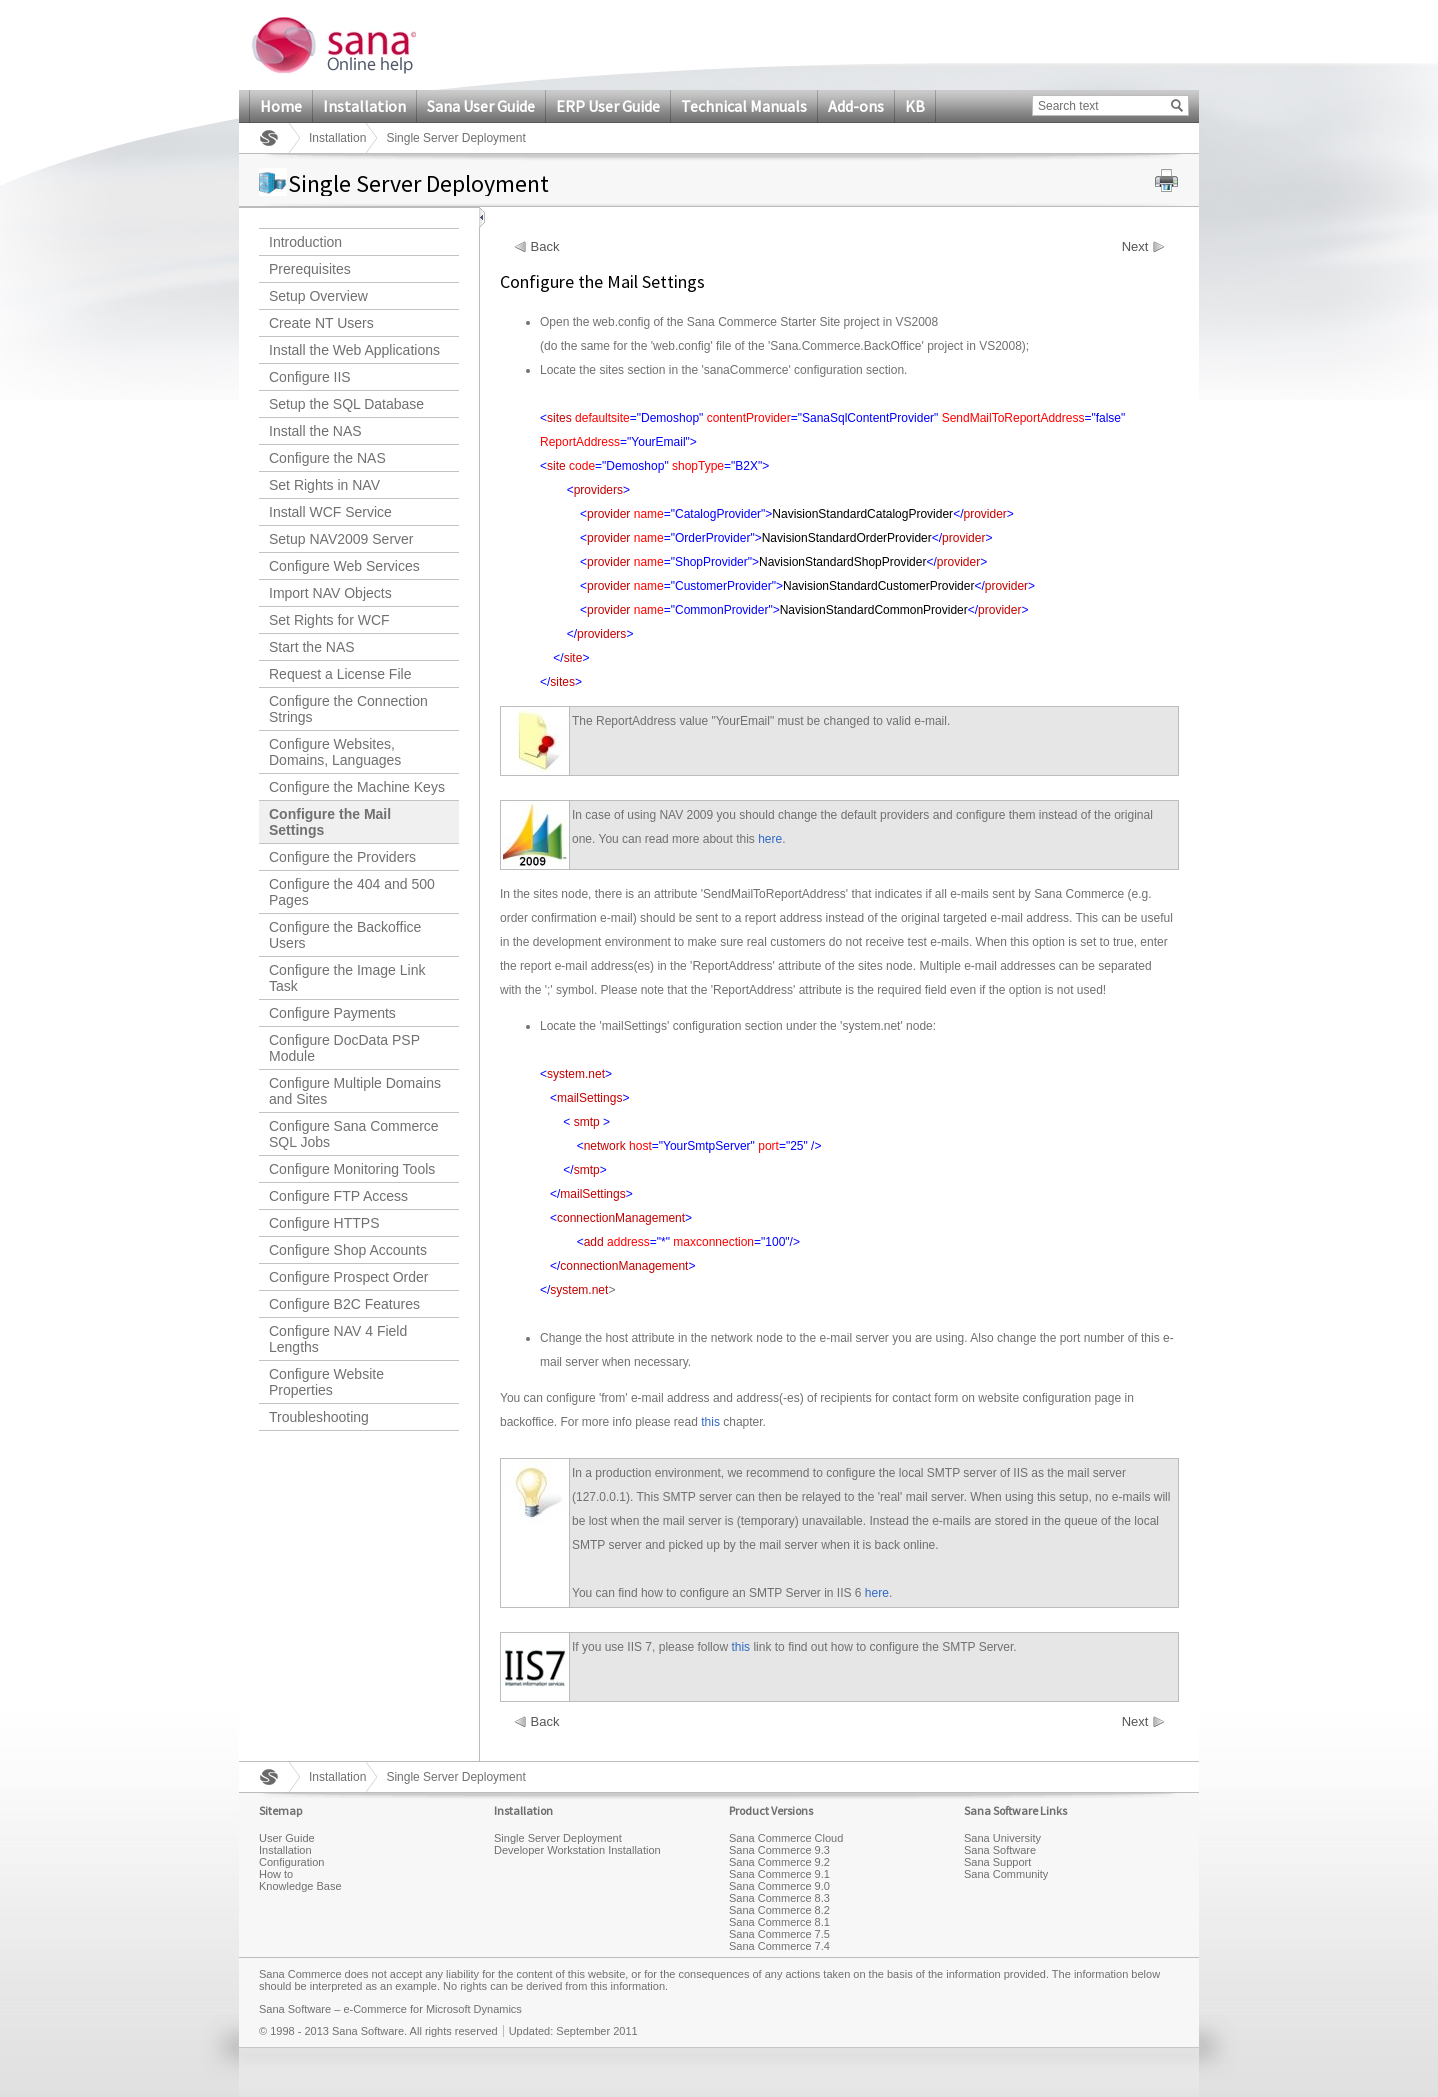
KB (915, 106)
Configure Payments (332, 1013)
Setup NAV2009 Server (341, 539)
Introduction (305, 242)
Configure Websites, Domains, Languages (335, 752)
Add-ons (856, 106)
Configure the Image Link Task (347, 978)
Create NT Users (321, 323)
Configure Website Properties (326, 1382)
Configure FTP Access (338, 1196)
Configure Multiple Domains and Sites (355, 1091)
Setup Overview (318, 296)
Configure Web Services (344, 566)
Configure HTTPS (324, 1223)
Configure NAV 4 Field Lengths (338, 1339)
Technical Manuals (744, 106)
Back (545, 247)
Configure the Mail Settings (330, 822)
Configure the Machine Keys (357, 787)
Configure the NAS (327, 458)
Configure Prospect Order (349, 1277)
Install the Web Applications (354, 350)
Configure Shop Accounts (348, 1250)
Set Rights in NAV (324, 485)
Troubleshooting (319, 1417)
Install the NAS (315, 431)
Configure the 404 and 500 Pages (352, 892)
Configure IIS (310, 377)
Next (1135, 247)
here (770, 839)
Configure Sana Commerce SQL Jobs (354, 1134)
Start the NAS (312, 647)
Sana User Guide (481, 106)
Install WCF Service (330, 512)
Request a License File (340, 674)
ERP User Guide (608, 106)
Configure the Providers (342, 857)
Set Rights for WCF (329, 620)
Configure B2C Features (344, 1304)
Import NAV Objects (330, 593)
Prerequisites (310, 269)
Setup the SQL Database (346, 404)
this (710, 1422)
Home (281, 106)
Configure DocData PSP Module (344, 1048)
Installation (364, 106)
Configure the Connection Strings (348, 709)
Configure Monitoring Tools (352, 1169)
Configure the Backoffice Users (345, 935)
